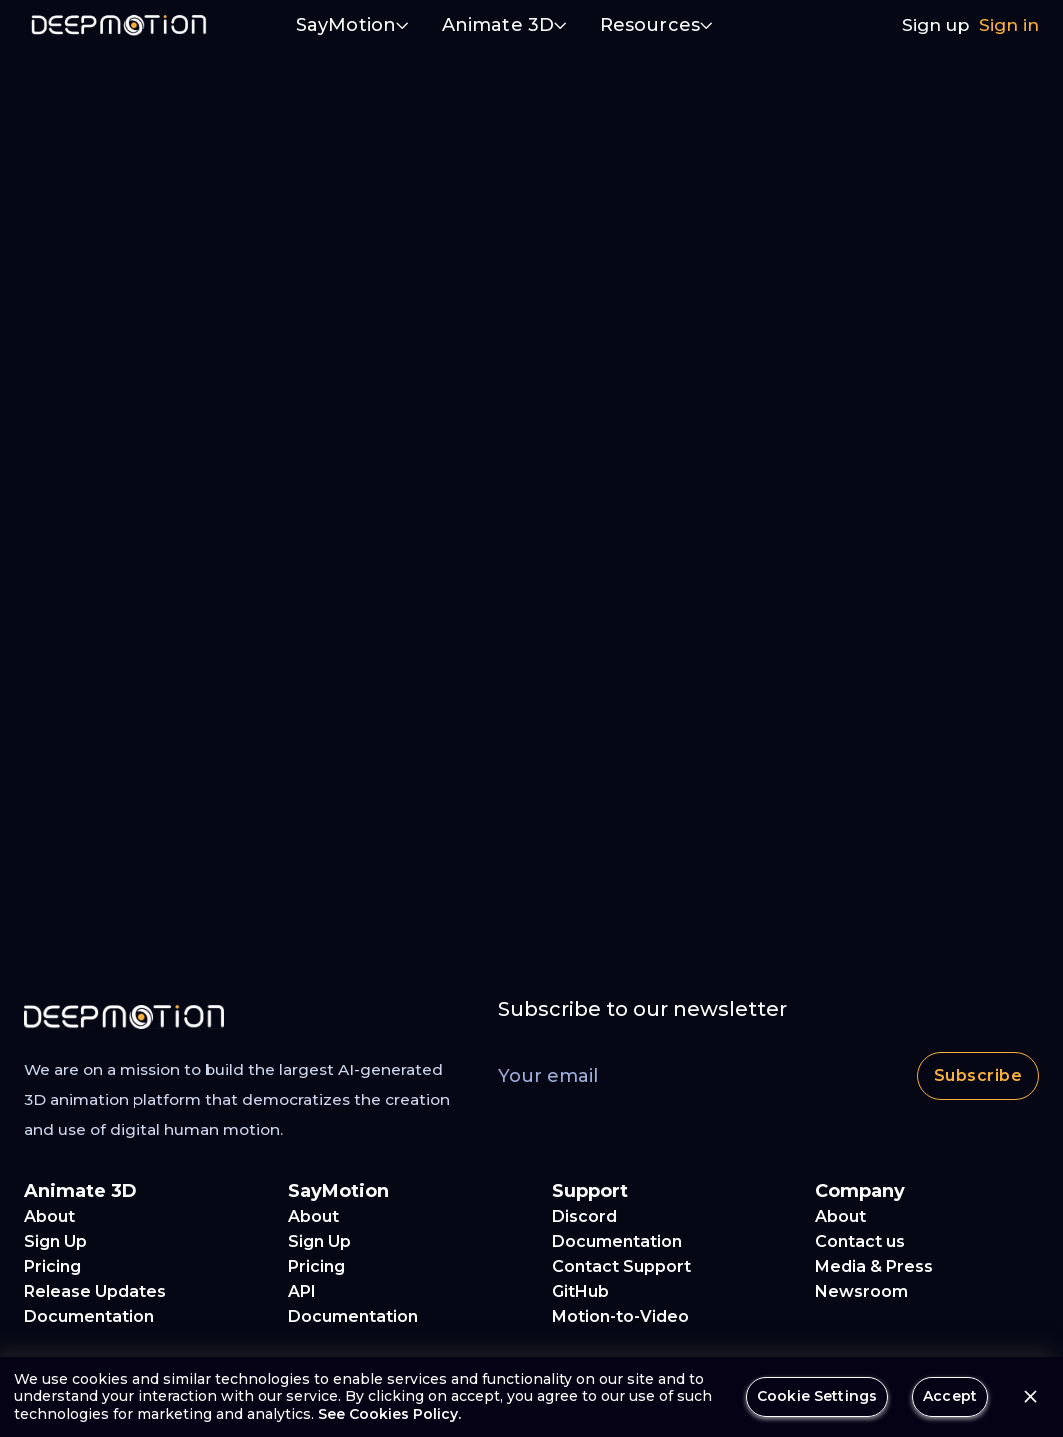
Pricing (52, 1266)
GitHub (580, 1291)
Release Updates (95, 1291)
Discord (584, 1216)
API (302, 1291)
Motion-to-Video (620, 1316)
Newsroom (861, 1291)
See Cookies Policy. (389, 1414)
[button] (353, 27)
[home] (119, 25)
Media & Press (874, 1266)
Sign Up (55, 1241)
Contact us (860, 1241)
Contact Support (621, 1266)
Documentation (89, 1316)
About (49, 1216)
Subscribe (978, 1076)
